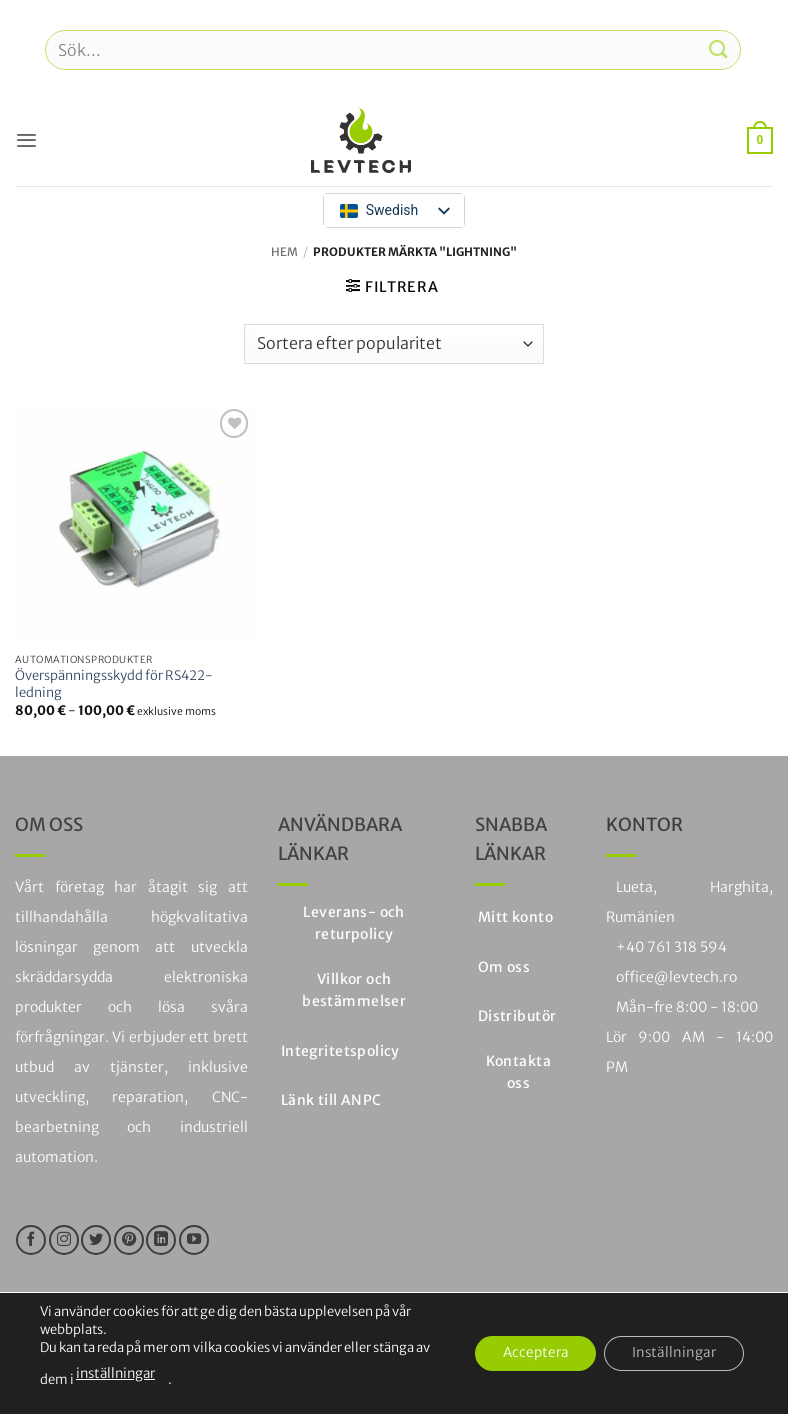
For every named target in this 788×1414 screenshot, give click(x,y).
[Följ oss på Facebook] (31, 1240)
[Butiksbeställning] (393, 344)
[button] (26, 140)
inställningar (115, 1374)
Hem (284, 252)
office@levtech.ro (676, 977)
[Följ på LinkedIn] (161, 1240)
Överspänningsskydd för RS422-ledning (114, 684)
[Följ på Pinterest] (129, 1240)
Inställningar (671, 1354)
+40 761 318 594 (671, 947)
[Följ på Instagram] (64, 1240)
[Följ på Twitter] (96, 1240)
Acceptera (525, 1354)
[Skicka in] (719, 49)
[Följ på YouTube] (194, 1240)
